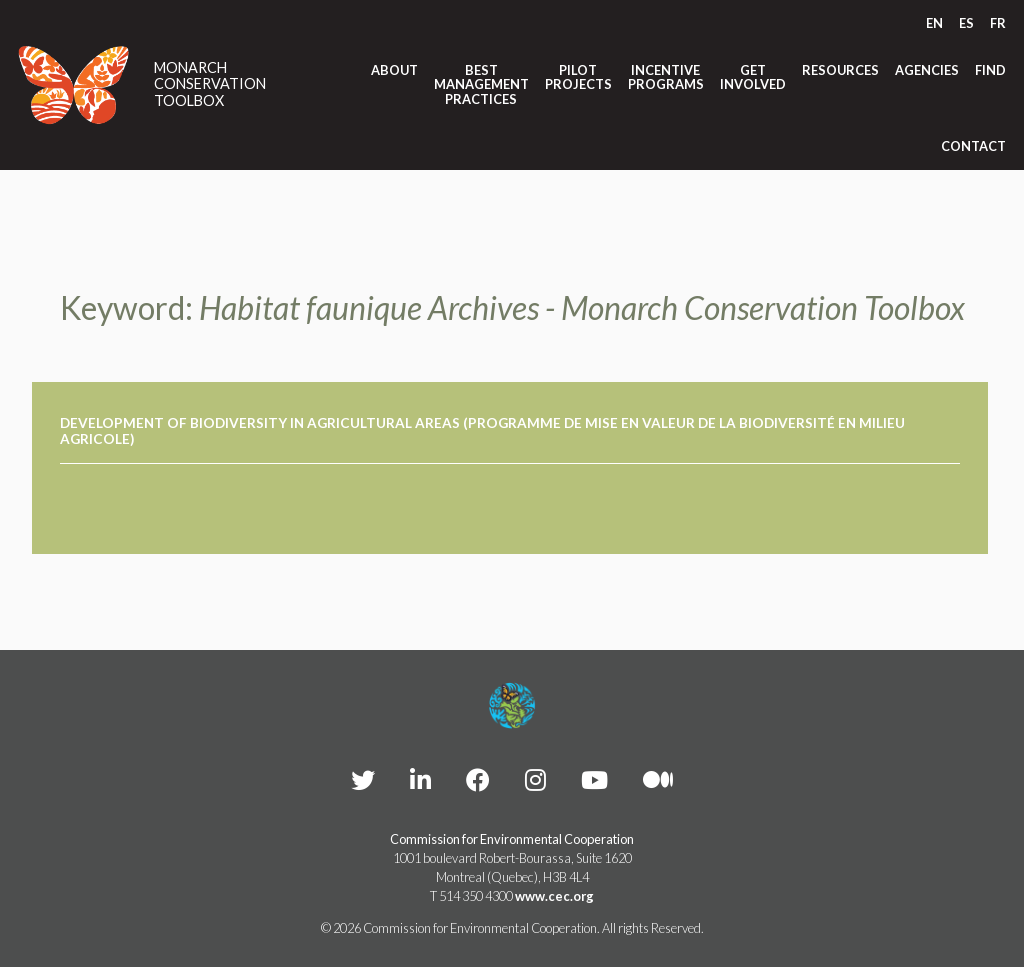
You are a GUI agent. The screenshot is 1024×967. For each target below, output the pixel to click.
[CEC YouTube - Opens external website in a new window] (594, 779)
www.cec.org (554, 896)
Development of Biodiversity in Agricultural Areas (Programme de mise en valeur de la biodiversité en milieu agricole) (482, 431)
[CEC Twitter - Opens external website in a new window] (363, 779)
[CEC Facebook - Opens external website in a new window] (478, 779)
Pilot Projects (578, 77)
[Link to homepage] (74, 85)
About (394, 70)
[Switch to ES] (966, 23)
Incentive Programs (666, 77)
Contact (973, 146)
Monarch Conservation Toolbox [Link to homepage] (210, 84)
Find (990, 70)
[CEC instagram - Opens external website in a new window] (535, 779)
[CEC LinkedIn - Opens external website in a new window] (420, 779)
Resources (840, 70)
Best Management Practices (481, 84)
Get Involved (753, 77)
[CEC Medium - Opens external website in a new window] (658, 779)
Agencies (927, 70)
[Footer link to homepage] (512, 706)
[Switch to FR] (998, 23)
